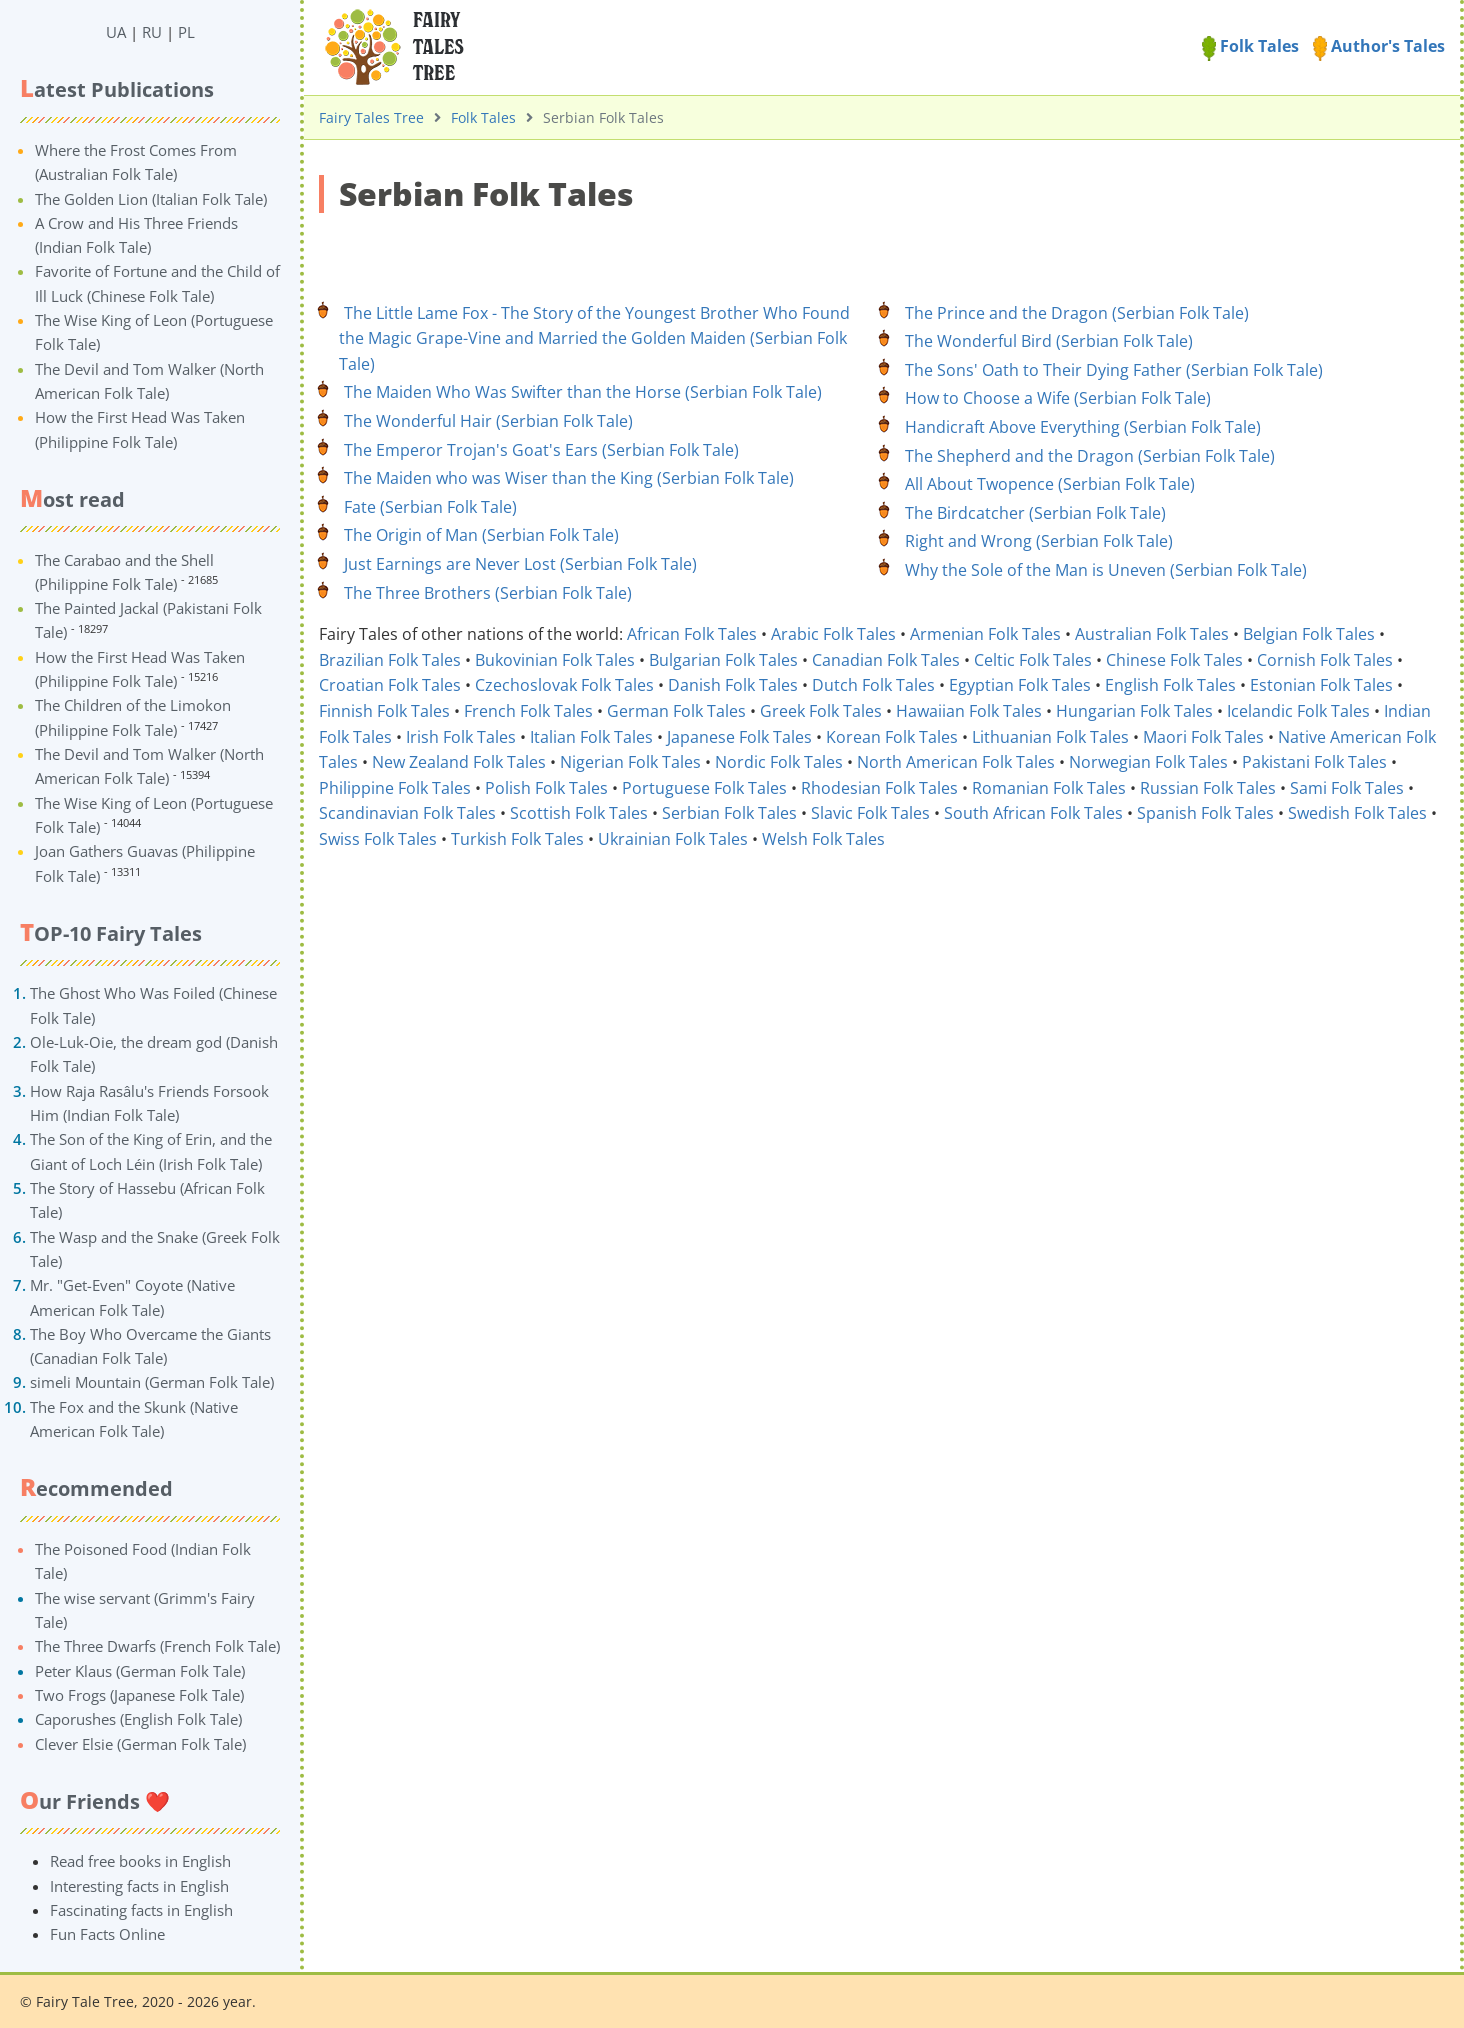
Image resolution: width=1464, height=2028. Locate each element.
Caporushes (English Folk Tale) (138, 1719)
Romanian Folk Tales (1049, 788)
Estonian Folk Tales (1321, 685)
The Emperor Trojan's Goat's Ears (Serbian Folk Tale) (541, 450)
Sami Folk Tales (1347, 788)
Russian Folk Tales (1208, 788)
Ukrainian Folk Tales (673, 839)
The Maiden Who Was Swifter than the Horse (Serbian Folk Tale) (583, 392)
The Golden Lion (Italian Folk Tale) (151, 199)
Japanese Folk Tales (739, 737)
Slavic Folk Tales (870, 813)
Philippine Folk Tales (395, 788)
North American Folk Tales (956, 762)
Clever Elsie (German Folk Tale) (140, 1744)
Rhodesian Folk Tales (879, 788)
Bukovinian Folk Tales (555, 660)
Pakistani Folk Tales (1314, 762)
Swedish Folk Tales (1357, 813)
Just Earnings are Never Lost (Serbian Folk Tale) (520, 564)
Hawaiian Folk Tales (969, 711)
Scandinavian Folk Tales (407, 813)
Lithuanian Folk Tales (1050, 737)
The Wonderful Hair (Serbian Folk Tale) (488, 421)
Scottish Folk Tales (579, 813)
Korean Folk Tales (892, 737)
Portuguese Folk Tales (704, 788)
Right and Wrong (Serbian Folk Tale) (1039, 541)
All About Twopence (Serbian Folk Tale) (1050, 484)
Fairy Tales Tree (371, 117)
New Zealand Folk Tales (459, 762)
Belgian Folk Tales (1309, 634)
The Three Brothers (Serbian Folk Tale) (488, 593)
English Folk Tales (1170, 685)
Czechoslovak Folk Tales (564, 685)
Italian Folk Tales (591, 737)
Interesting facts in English (139, 1886)
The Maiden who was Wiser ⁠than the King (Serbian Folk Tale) (569, 478)
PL (186, 32)
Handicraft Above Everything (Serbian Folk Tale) (1083, 427)
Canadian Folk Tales (886, 660)
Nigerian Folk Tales (630, 762)
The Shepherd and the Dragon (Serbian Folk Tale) (1090, 456)
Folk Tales (1250, 46)
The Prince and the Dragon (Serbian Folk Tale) (1077, 313)
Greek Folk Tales (821, 711)
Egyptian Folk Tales (1020, 685)
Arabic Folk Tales (833, 634)
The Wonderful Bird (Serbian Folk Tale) (1049, 341)
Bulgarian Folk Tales (723, 660)
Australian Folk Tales (1152, 634)
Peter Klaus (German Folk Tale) (140, 1671)
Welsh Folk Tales (823, 839)
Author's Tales (1379, 46)
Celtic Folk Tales (1033, 660)
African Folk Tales (692, 634)
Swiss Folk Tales (378, 839)
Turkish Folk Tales (517, 839)
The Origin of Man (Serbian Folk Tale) (481, 535)
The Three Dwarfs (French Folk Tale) (157, 1646)
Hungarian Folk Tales (1134, 711)
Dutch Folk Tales (873, 685)
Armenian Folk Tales (985, 634)
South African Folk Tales (1033, 813)
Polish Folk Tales (546, 788)
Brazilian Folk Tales (390, 660)
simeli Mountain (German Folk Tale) (152, 1382)
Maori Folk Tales (1203, 737)
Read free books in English (140, 1861)
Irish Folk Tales (461, 737)
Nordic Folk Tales (779, 762)
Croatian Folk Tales (390, 685)
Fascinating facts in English (141, 1910)
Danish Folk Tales (733, 685)
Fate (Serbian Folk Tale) (430, 507)
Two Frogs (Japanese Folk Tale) (139, 1695)
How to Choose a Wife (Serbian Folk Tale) (1058, 398)
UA (116, 32)
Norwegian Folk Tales (1148, 762)
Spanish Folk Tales (1205, 813)
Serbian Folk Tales (729, 813)
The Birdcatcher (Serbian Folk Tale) (1035, 513)
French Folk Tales (528, 711)
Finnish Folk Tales (384, 711)
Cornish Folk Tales (1325, 660)
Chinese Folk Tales (1174, 660)
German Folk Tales (676, 711)
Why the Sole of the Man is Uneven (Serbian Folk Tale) (1106, 570)
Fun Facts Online (107, 1934)
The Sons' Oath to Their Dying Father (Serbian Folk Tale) (1114, 370)
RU (152, 32)
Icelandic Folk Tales (1298, 711)
